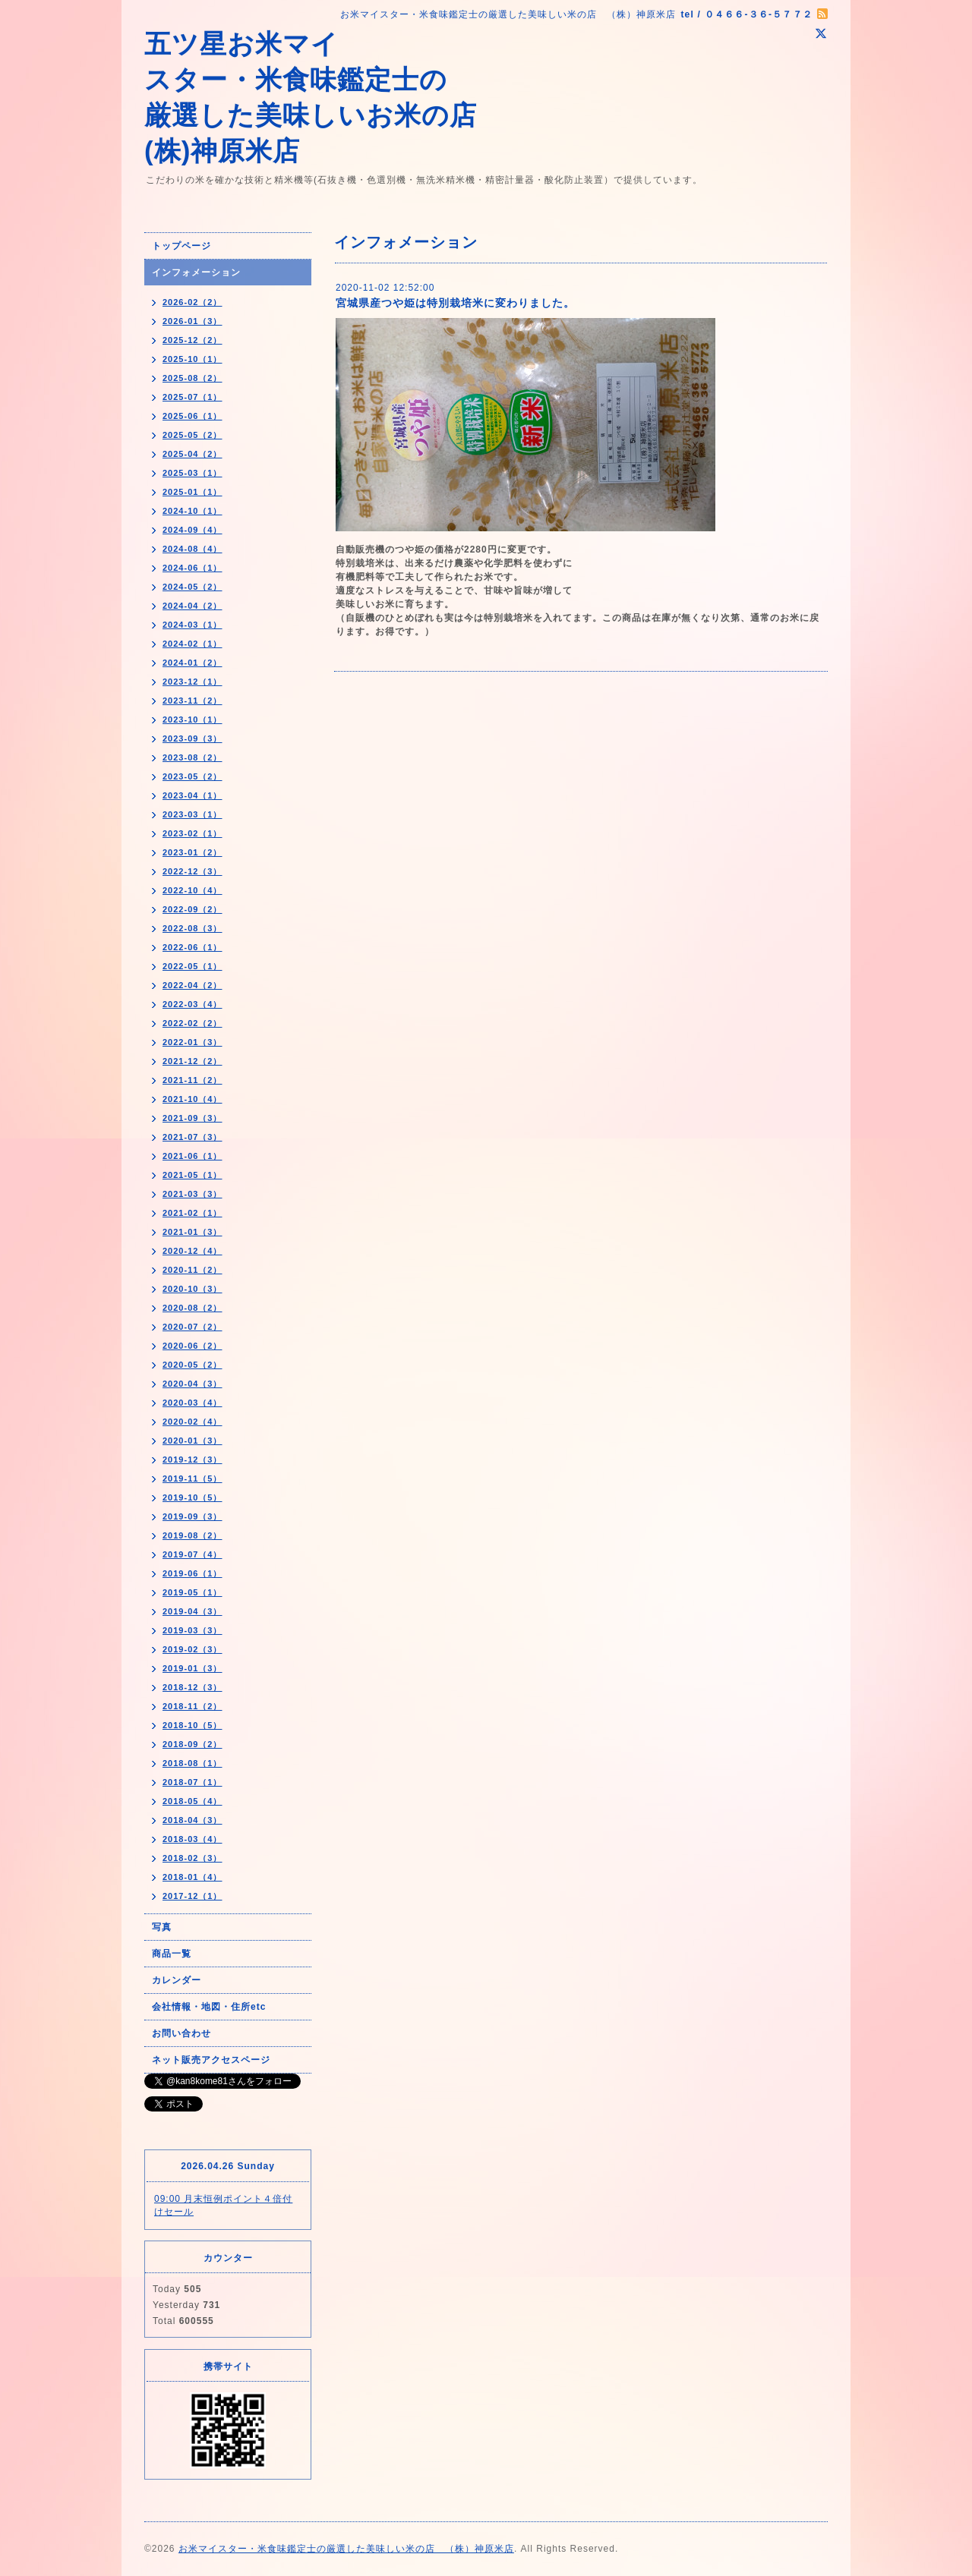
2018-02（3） (192, 1858)
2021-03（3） (192, 1193)
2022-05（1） (192, 966)
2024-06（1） (192, 567)
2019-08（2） (192, 1535)
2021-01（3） (192, 1231)
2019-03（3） (192, 1630)
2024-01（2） (192, 662)
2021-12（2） (192, 1061)
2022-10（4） (192, 890)
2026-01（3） (192, 321)
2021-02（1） (192, 1212)
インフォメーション (196, 272)
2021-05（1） (192, 1174)
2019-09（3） (192, 1516)
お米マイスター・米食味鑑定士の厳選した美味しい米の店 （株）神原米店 (346, 2548)
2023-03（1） (192, 814)
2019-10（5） (192, 1497)
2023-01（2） (192, 852)
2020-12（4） (192, 1250)
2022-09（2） (192, 909)
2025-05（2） (192, 434)
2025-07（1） (192, 397)
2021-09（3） (192, 1118)
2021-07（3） (192, 1137)
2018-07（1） (192, 1782)
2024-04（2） (192, 605)
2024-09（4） (192, 529)
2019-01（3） (192, 1668)
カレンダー (176, 1980)
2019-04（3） (192, 1611)
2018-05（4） (192, 1801)
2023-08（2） (192, 757)
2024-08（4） (192, 548)
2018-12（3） (192, 1687)
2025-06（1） (192, 415)
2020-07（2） (192, 1326)
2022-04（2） (192, 985)
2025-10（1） (192, 359)
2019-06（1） (192, 1573)
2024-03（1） (192, 624)
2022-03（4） (192, 1004)
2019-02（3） (192, 1649)
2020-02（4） (192, 1421)
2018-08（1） (192, 1763)
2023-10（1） (192, 719)
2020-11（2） (192, 1269)
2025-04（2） (192, 453)
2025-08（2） (192, 378)
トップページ (181, 246)
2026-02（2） (192, 302)
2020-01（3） (192, 1440)
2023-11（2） (192, 700)
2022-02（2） (192, 1023)
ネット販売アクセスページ (211, 2060)
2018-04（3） (192, 1820)
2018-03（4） (192, 1839)
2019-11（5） (192, 1478)
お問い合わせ (181, 2033)
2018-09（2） (192, 1744)
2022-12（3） (192, 871)
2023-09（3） (192, 738)
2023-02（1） (192, 833)
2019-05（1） (192, 1592)
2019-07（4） (192, 1554)
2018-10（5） (192, 1725)
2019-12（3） (192, 1459)
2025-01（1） (192, 491)
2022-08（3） (192, 928)
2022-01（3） (192, 1042)
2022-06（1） (192, 947)
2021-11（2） (192, 1080)
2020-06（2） (192, 1345)
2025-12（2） (192, 340)
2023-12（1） (192, 681)
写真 (162, 1927)
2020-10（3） (192, 1288)
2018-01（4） (192, 1877)
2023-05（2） (192, 776)
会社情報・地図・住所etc (209, 2006)
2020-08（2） (192, 1307)
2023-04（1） (192, 795)
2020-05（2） (192, 1364)
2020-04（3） (192, 1383)
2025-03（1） (192, 472)
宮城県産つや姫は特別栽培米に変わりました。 (455, 303)
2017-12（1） (192, 1896)
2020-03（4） (192, 1402)
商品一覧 (171, 1953)
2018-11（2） (192, 1706)
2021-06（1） (192, 1155)
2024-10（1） (192, 510)
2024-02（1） (192, 643)
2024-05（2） (192, 586)
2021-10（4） (192, 1099)
